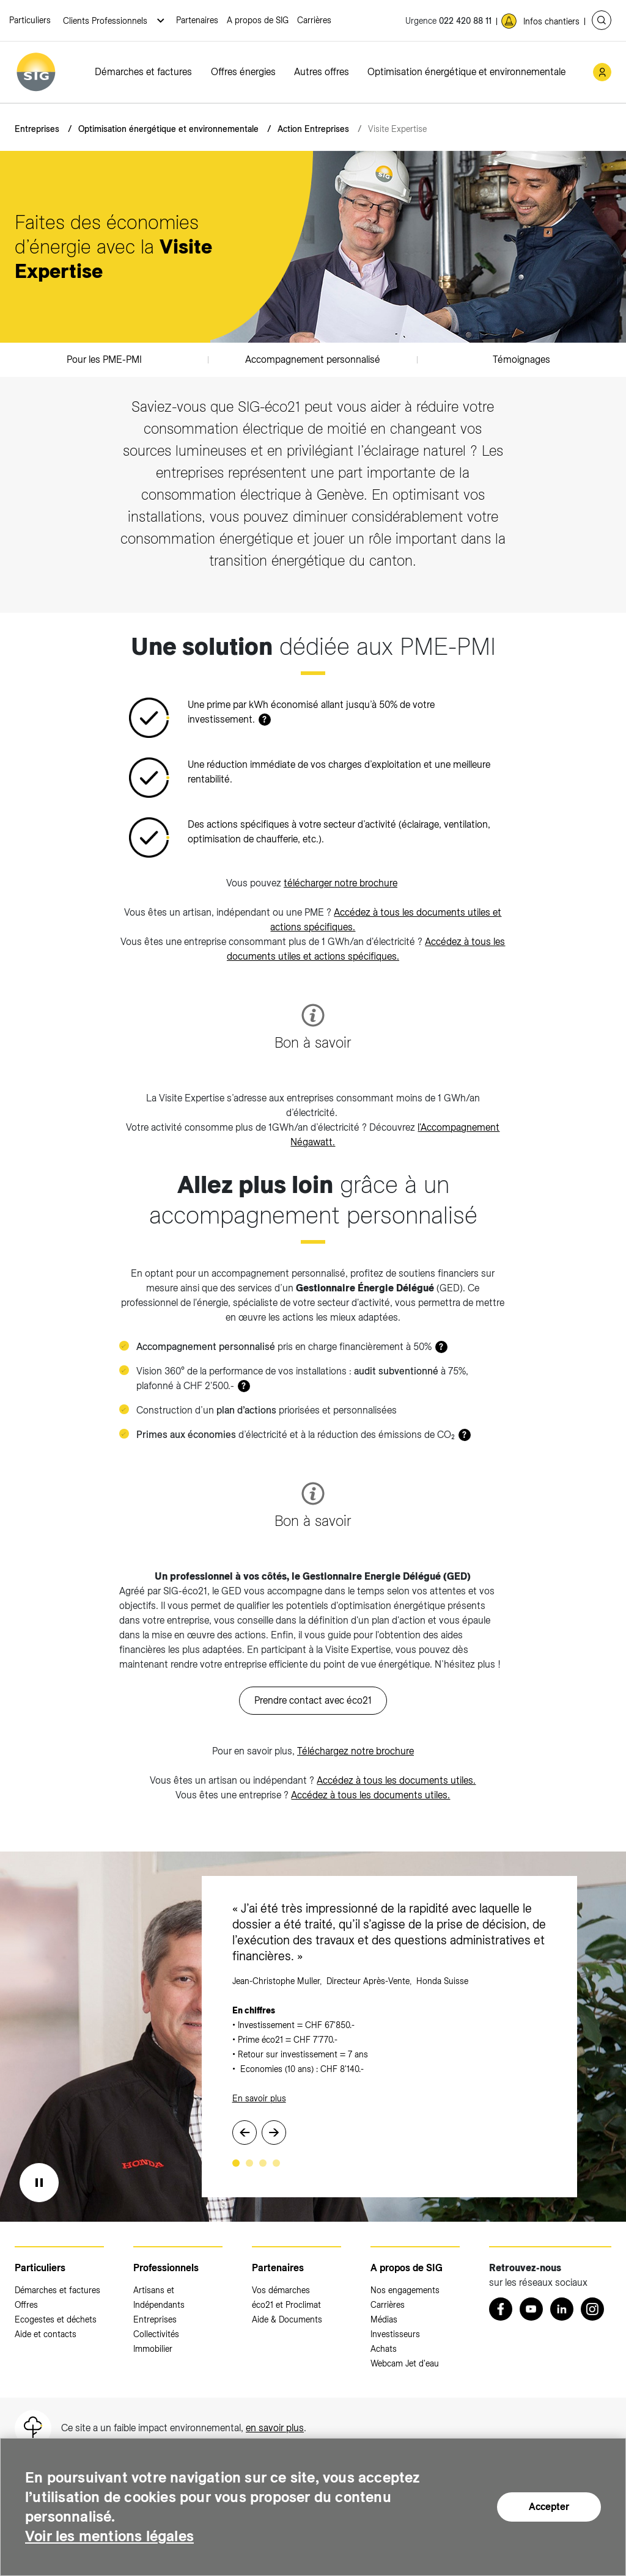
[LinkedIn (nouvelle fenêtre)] (561, 2309)
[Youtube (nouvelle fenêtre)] (531, 2309)
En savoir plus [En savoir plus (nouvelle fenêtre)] (259, 2098)
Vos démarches (281, 2290)
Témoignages (521, 359)
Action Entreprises (313, 129)
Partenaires (197, 20)
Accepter (549, 2506)
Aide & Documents (287, 2319)
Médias (383, 2319)
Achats (383, 2349)
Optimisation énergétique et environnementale (466, 72)
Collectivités (156, 2334)
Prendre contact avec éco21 (313, 1700)
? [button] (264, 719)
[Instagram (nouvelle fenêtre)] (592, 2309)
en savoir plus (275, 2428)
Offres (26, 2305)
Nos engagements (405, 2290)
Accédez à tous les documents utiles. (396, 1780)
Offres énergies (243, 72)
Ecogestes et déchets (56, 2319)
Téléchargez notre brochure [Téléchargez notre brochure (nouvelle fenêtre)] (355, 1751)
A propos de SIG (258, 20)
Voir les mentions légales (109, 2536)
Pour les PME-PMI (104, 359)
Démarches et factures (143, 72)
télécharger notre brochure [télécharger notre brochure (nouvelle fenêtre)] (340, 883)
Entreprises (37, 129)
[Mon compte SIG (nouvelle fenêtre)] (602, 72)
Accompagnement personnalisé (312, 359)
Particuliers (30, 20)
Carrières (314, 20)
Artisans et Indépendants (159, 2297)
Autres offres (321, 72)
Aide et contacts (45, 2334)
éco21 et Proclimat (286, 2305)
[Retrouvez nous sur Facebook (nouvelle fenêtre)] (500, 2309)
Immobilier (152, 2349)
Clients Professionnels (106, 21)
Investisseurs (395, 2334)
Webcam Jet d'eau (404, 2363)
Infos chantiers (551, 21)
